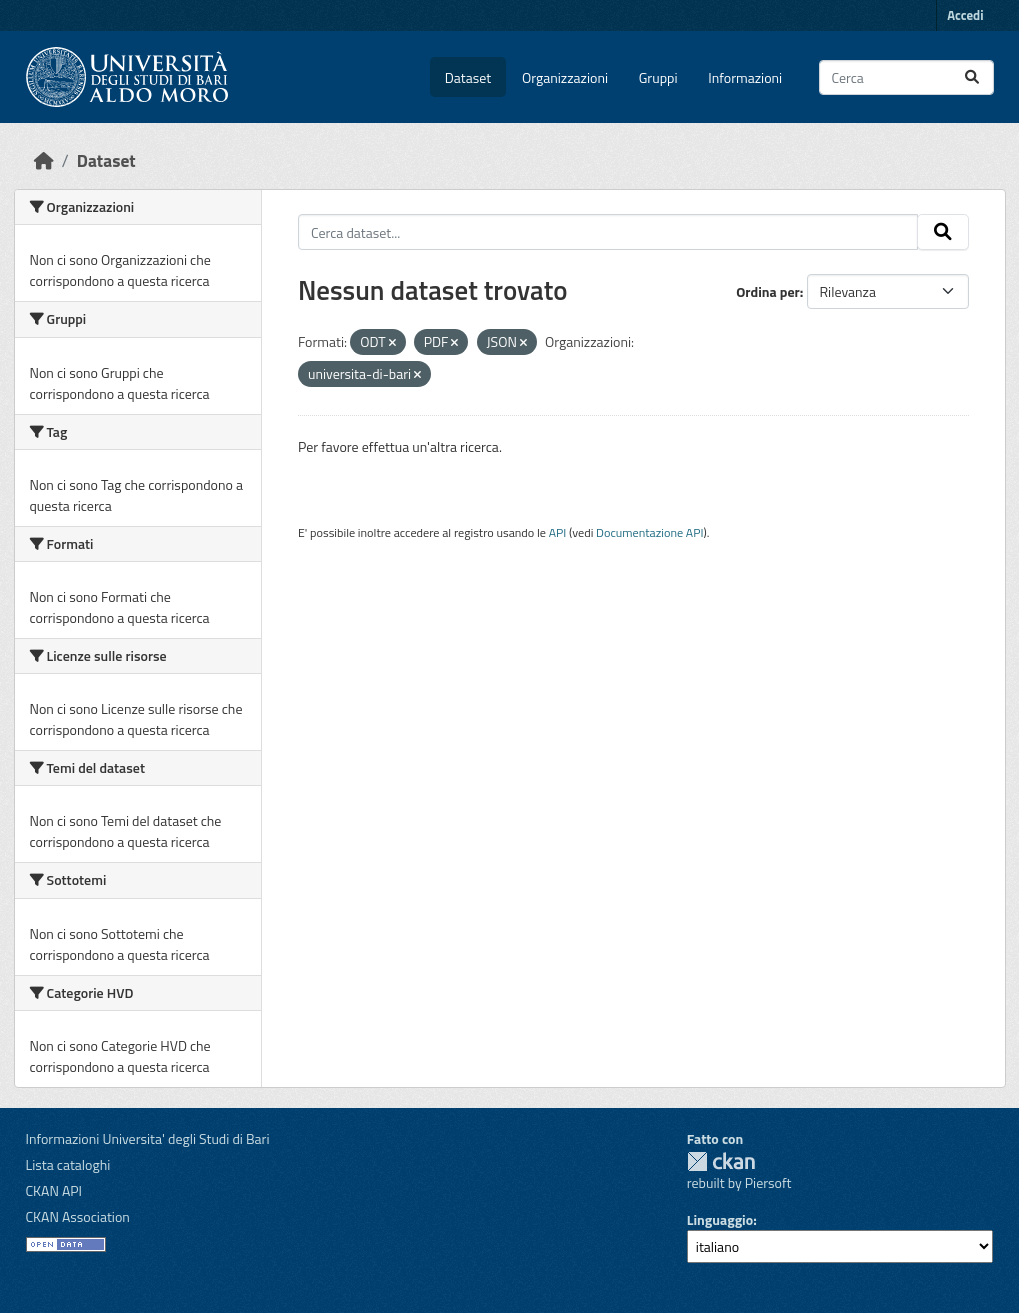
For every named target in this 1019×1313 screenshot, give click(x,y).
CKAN (721, 1161)
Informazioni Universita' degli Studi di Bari (148, 1138)
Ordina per (768, 291)
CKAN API (54, 1190)
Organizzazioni (565, 77)
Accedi (965, 15)
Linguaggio (720, 1219)
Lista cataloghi (68, 1164)
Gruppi (658, 77)
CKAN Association (78, 1216)
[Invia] (972, 77)
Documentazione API (649, 532)
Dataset (468, 77)
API (558, 532)
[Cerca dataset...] (906, 77)
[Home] (44, 160)
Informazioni (745, 77)
